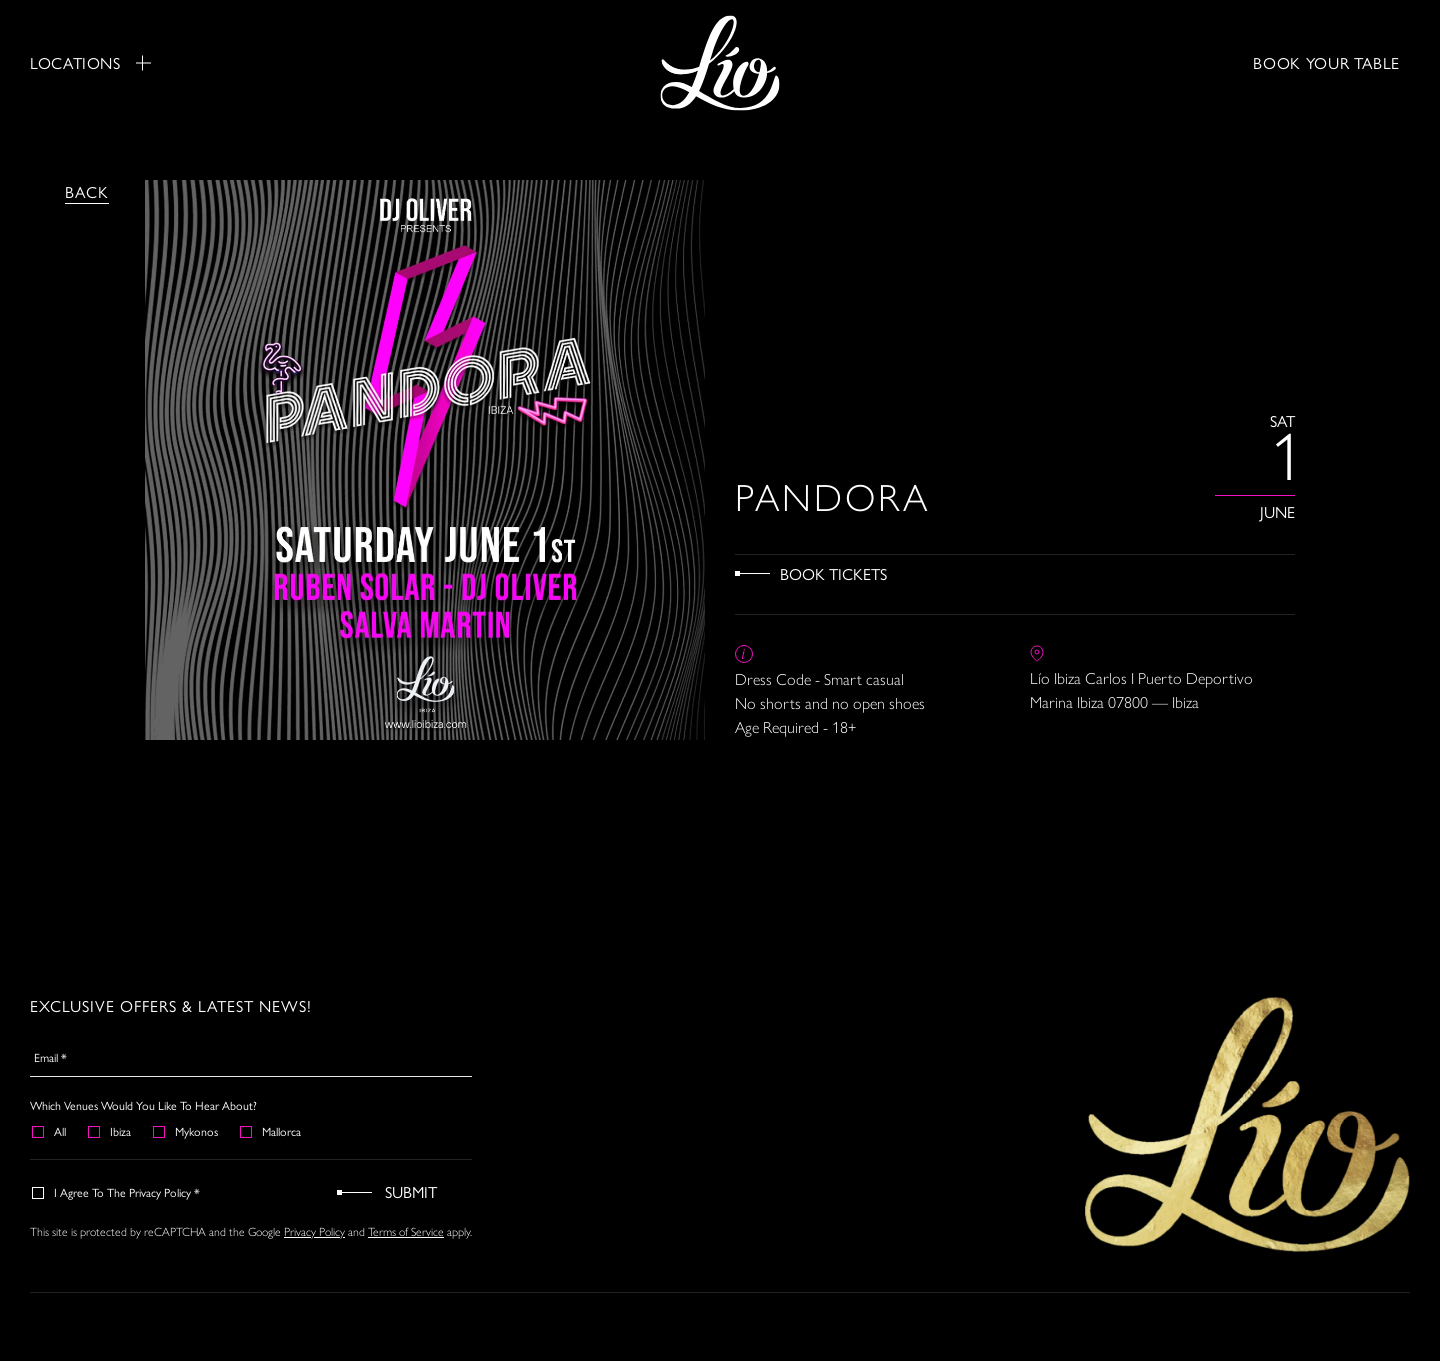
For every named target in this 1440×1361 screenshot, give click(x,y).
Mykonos (186, 1131)
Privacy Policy (314, 1232)
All (50, 1131)
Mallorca (271, 1131)
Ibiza (110, 1131)
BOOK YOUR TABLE (1326, 62)
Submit (411, 1191)
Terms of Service (406, 1232)
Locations (90, 63)
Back (87, 191)
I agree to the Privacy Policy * (117, 1192)
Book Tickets (833, 573)
